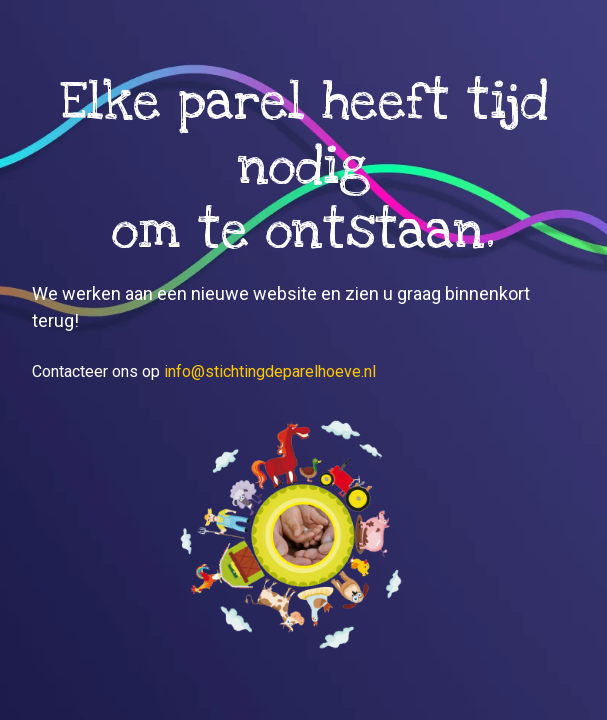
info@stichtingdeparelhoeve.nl (270, 371)
